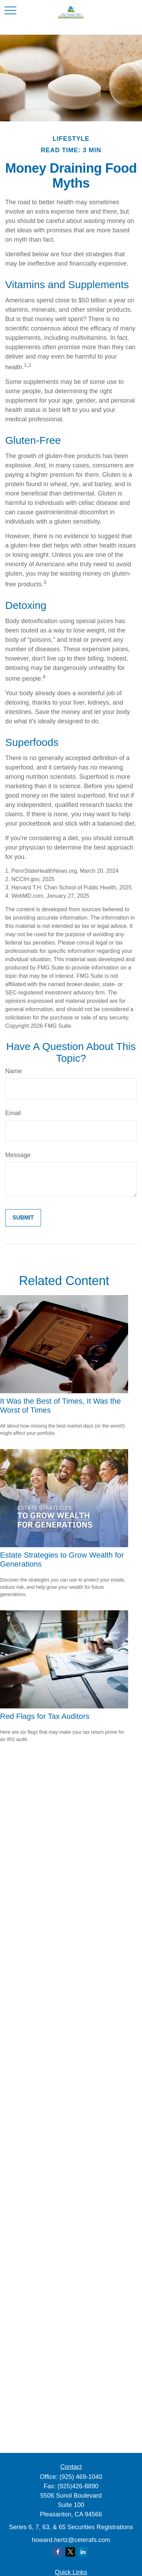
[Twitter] (70, 2552)
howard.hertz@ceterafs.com (71, 2539)
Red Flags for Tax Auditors (45, 1716)
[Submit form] (23, 1217)
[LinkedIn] (82, 2552)
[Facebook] (57, 2552)
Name (13, 1071)
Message (18, 1155)
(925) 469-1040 (80, 2476)
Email (13, 1113)
